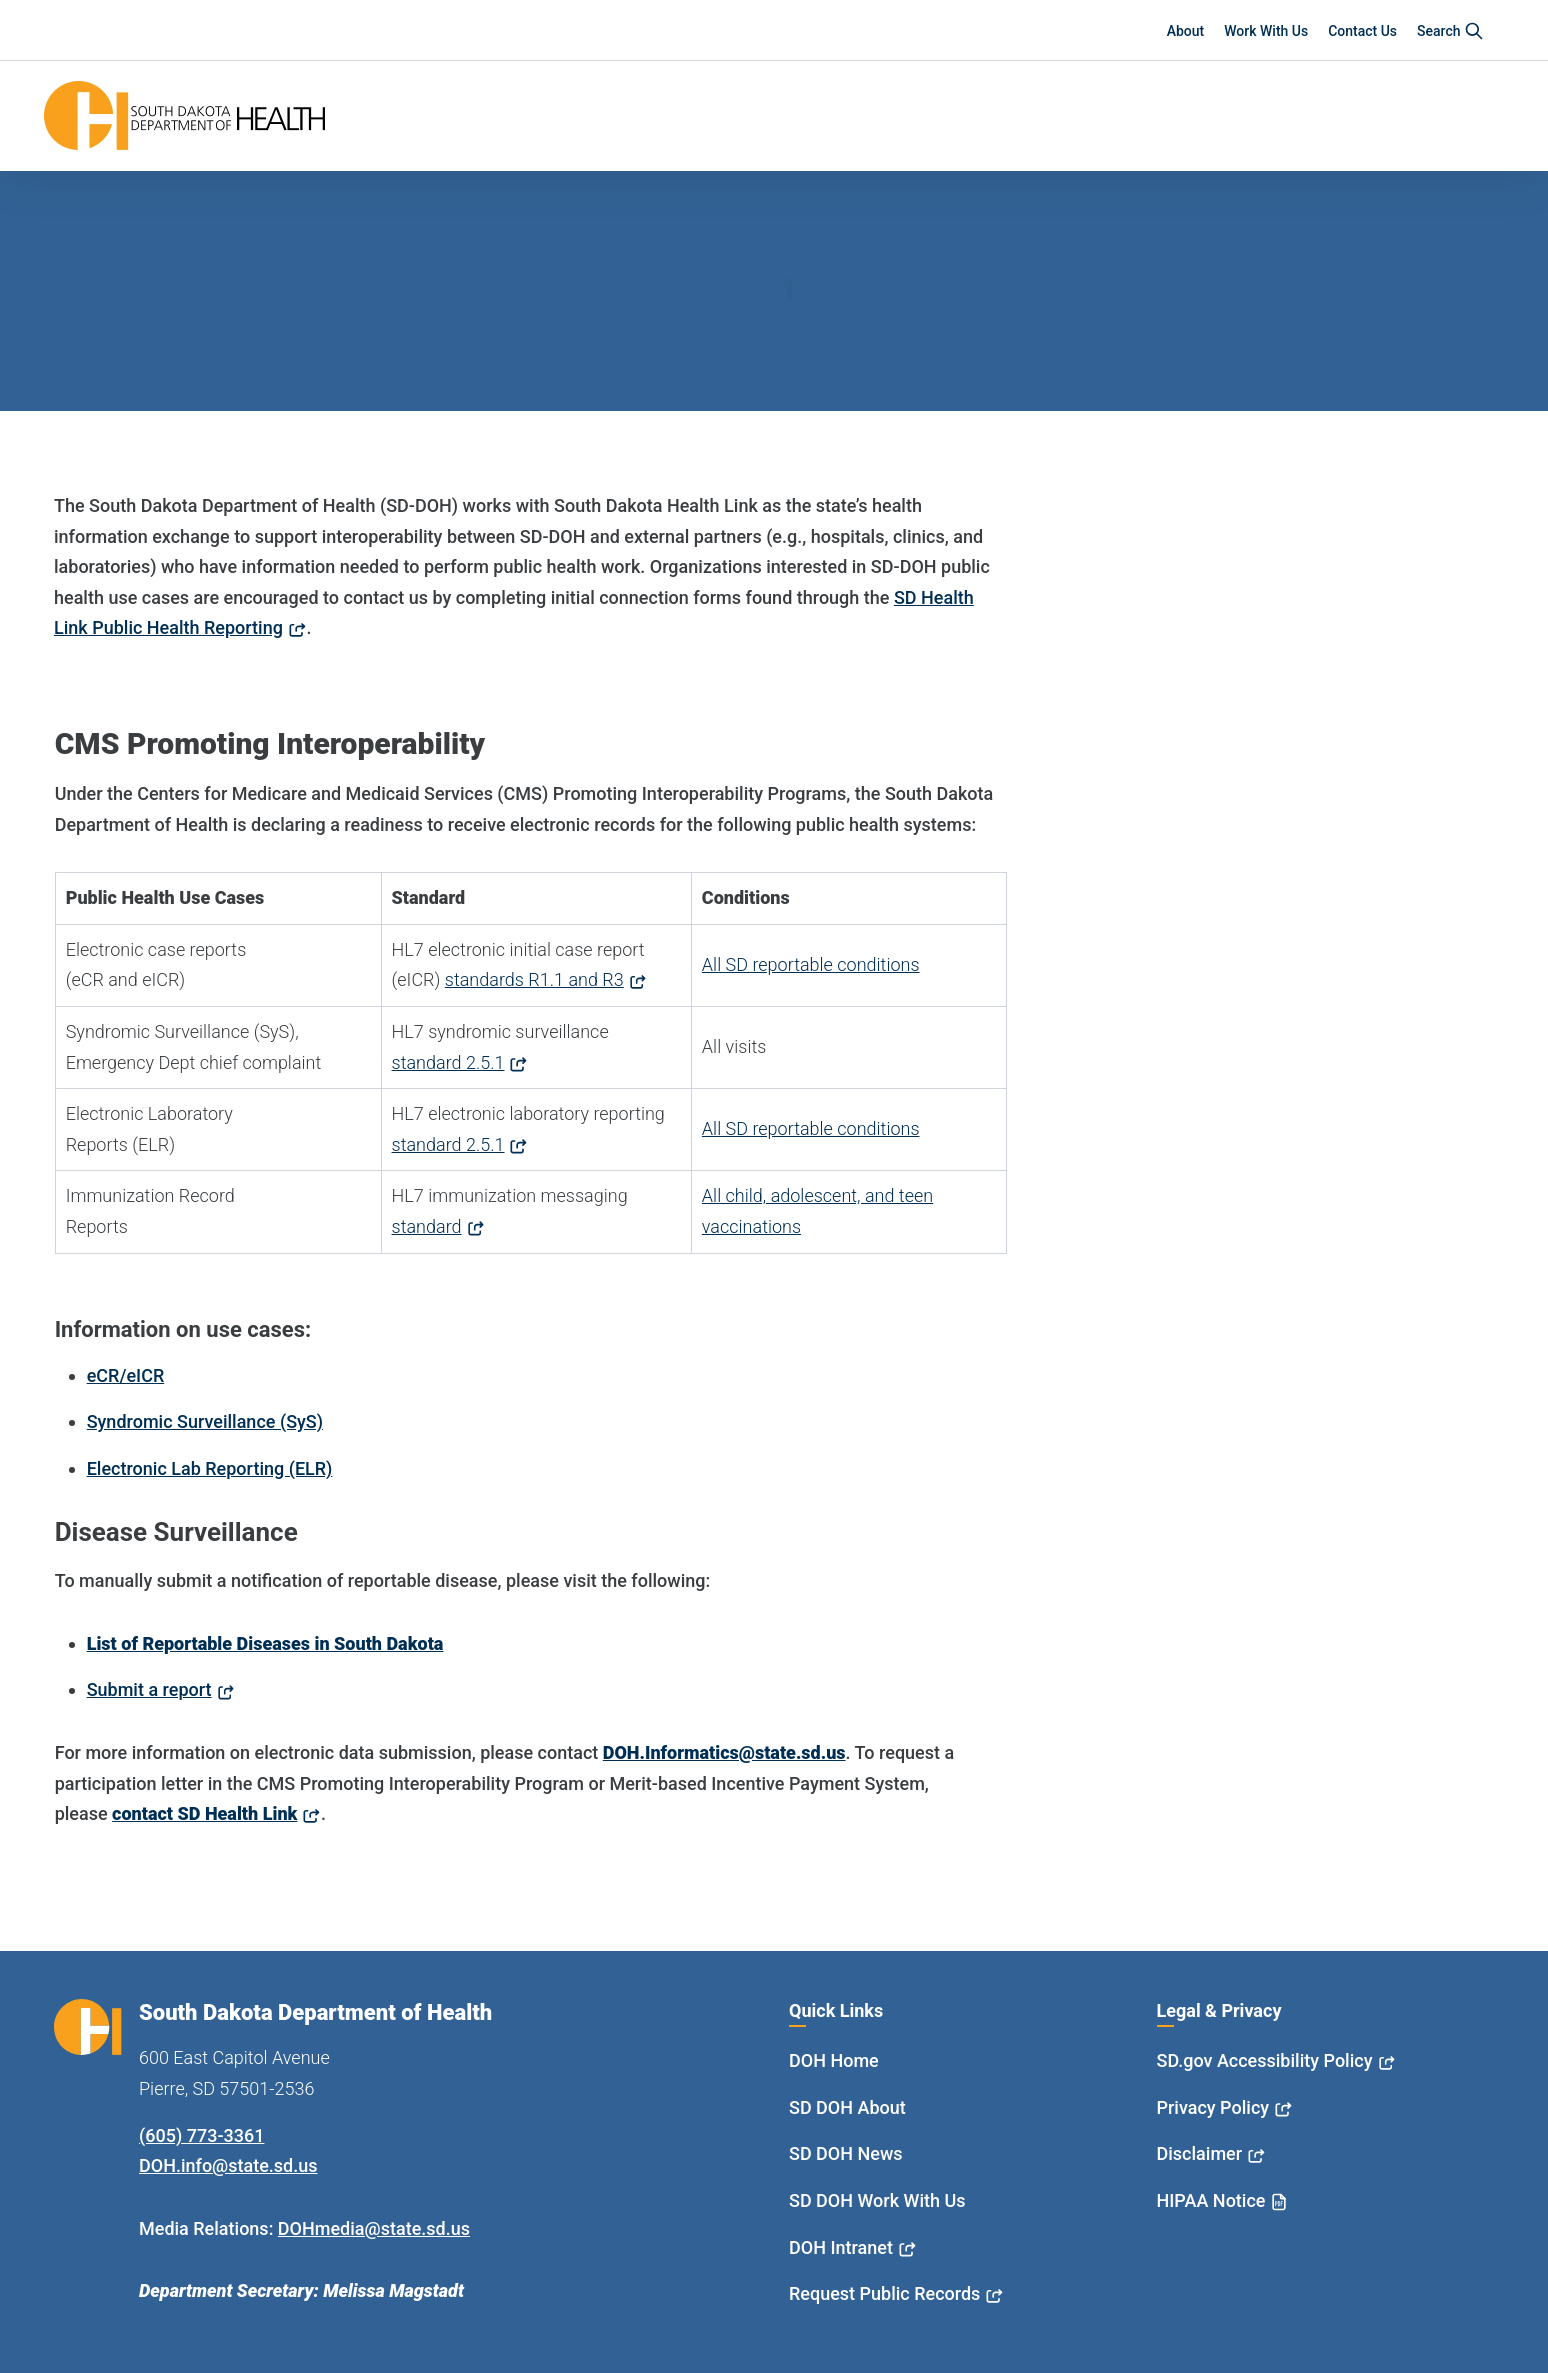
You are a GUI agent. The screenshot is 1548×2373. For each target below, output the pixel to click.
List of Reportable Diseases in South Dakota (265, 1643)
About (1186, 31)
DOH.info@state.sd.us (228, 2165)
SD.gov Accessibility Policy (1265, 2060)
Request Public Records (884, 2293)
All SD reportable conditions (811, 964)
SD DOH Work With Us (877, 2200)
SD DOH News (846, 2153)
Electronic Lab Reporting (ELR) (210, 1468)
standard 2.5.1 (448, 1062)
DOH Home (834, 2060)
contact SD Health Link (204, 1813)
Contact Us (1362, 31)
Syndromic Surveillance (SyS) (205, 1421)
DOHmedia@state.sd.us (374, 2228)
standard (427, 1226)
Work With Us (1266, 31)
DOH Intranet (841, 2247)
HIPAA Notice (1211, 2200)
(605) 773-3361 (201, 2135)
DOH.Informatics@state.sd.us (724, 1752)
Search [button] (1450, 31)
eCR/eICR (126, 1375)
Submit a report (149, 1689)
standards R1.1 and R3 (534, 979)
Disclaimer (1200, 2153)
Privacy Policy (1213, 2107)
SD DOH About (847, 2107)
